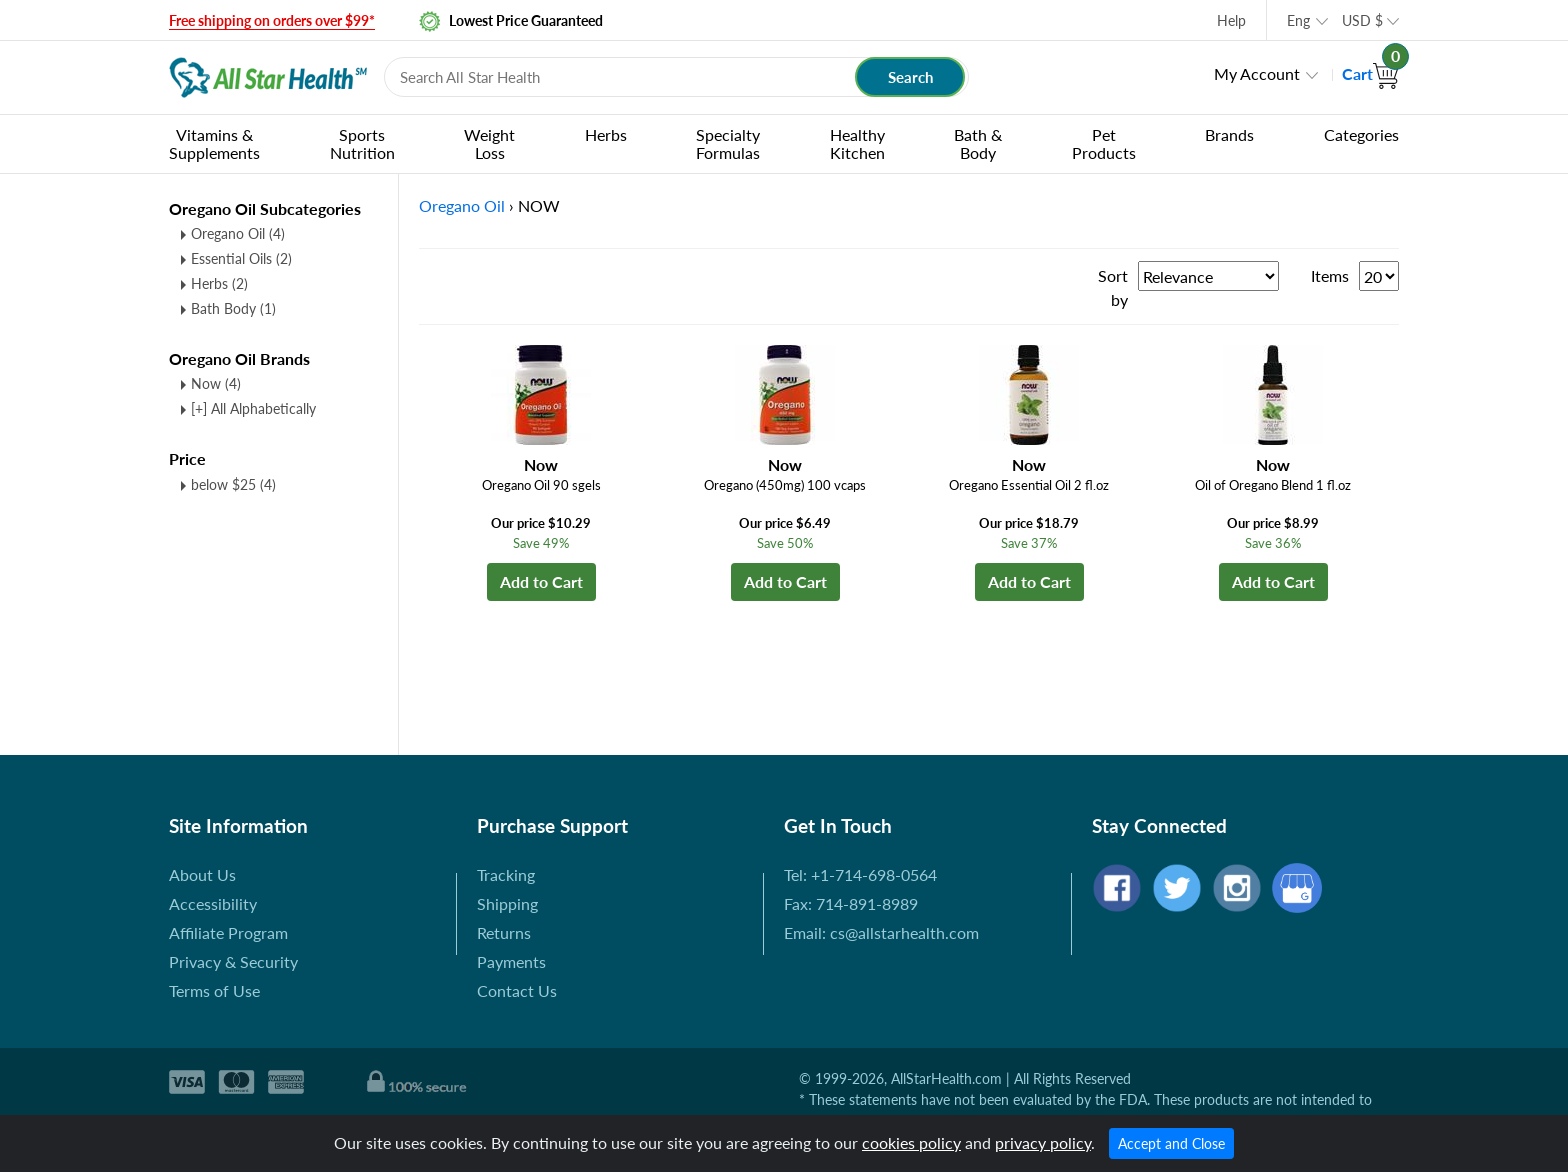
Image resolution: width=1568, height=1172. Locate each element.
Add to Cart (541, 581)
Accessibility (213, 903)
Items (1330, 275)
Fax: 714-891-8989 (851, 903)
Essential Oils (241, 258)
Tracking (506, 874)
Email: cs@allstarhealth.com (881, 932)
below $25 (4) (233, 484)
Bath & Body (978, 143)
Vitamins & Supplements (214, 143)
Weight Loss (489, 143)
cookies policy (911, 1142)
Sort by (1113, 287)
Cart (1370, 73)
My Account (1257, 73)
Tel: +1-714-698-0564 (860, 874)
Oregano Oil (238, 233)
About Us (202, 874)
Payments (511, 961)
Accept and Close (1171, 1143)
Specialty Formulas (728, 143)
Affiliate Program (228, 932)
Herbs (606, 134)
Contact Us (517, 990)
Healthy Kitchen (857, 143)
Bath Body (233, 308)
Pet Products (1104, 143)
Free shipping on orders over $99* (272, 20)
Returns (504, 932)
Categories (1361, 134)
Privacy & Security (233, 961)
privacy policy (1043, 1142)
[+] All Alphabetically (253, 408)
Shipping (507, 903)
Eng (1298, 20)
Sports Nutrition (362, 143)
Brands (1229, 134)
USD (1362, 20)
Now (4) (216, 383)
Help (1231, 20)
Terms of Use (214, 990)
